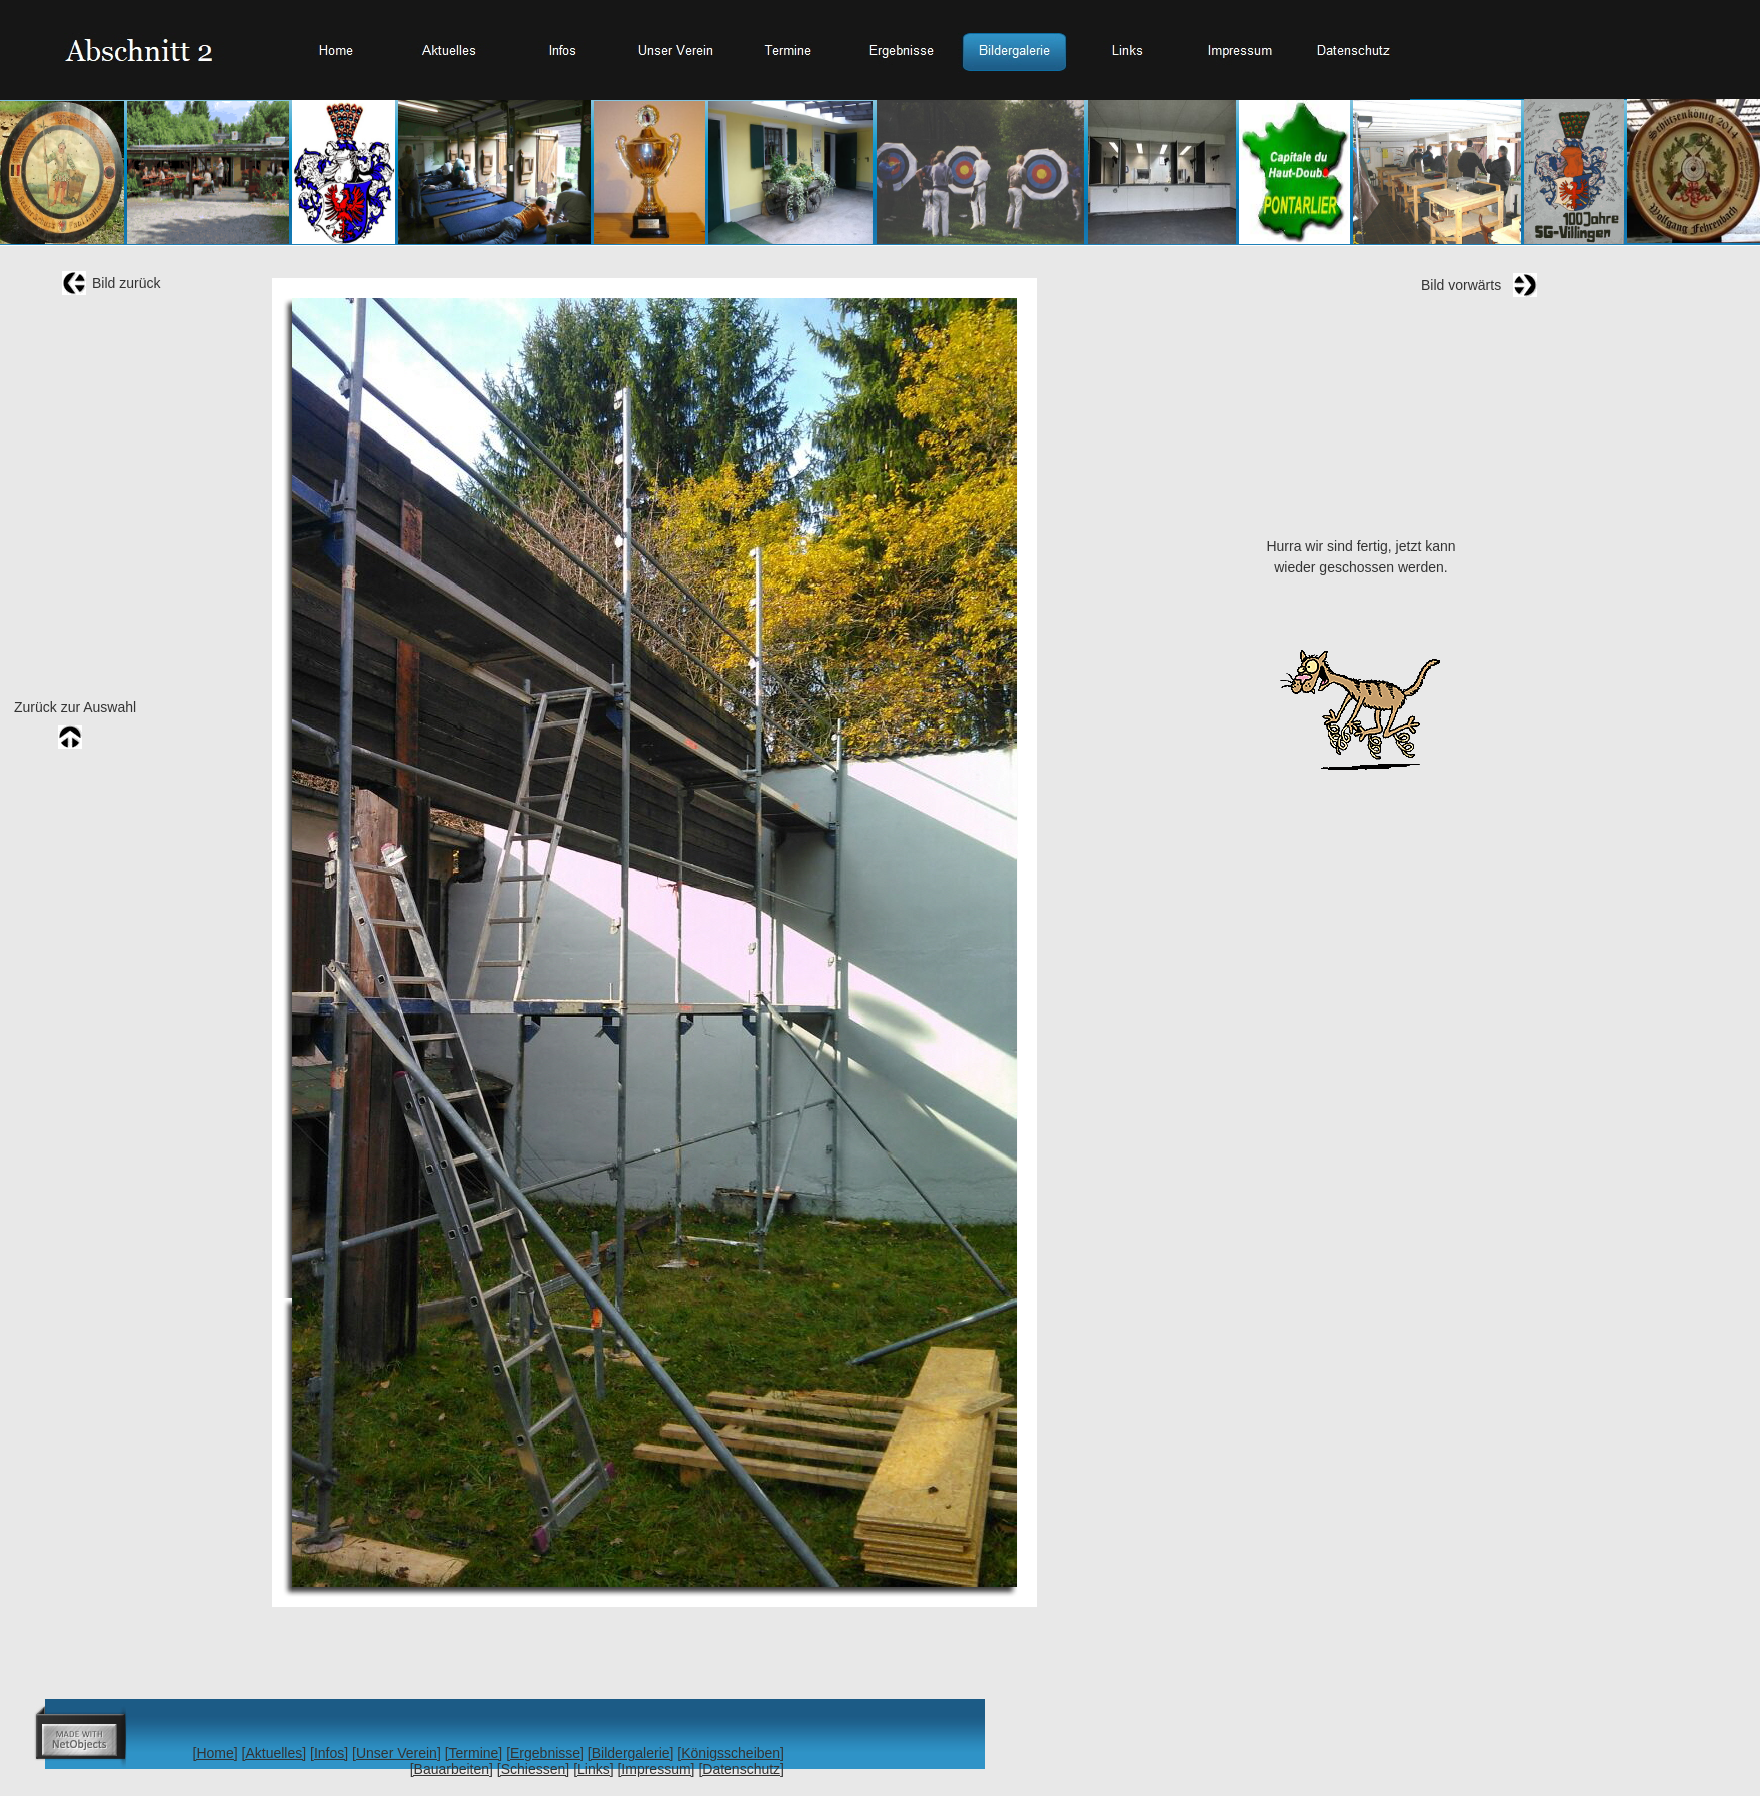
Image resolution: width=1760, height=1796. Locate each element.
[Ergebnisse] (545, 1753)
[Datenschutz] (741, 1769)
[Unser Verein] (396, 1753)
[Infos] (329, 1753)
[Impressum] (655, 1769)
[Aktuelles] (274, 1753)
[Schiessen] (533, 1769)
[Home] (215, 1753)
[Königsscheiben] (730, 1753)
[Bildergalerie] (631, 1753)
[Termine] (474, 1753)
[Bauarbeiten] (451, 1769)
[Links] (593, 1769)
